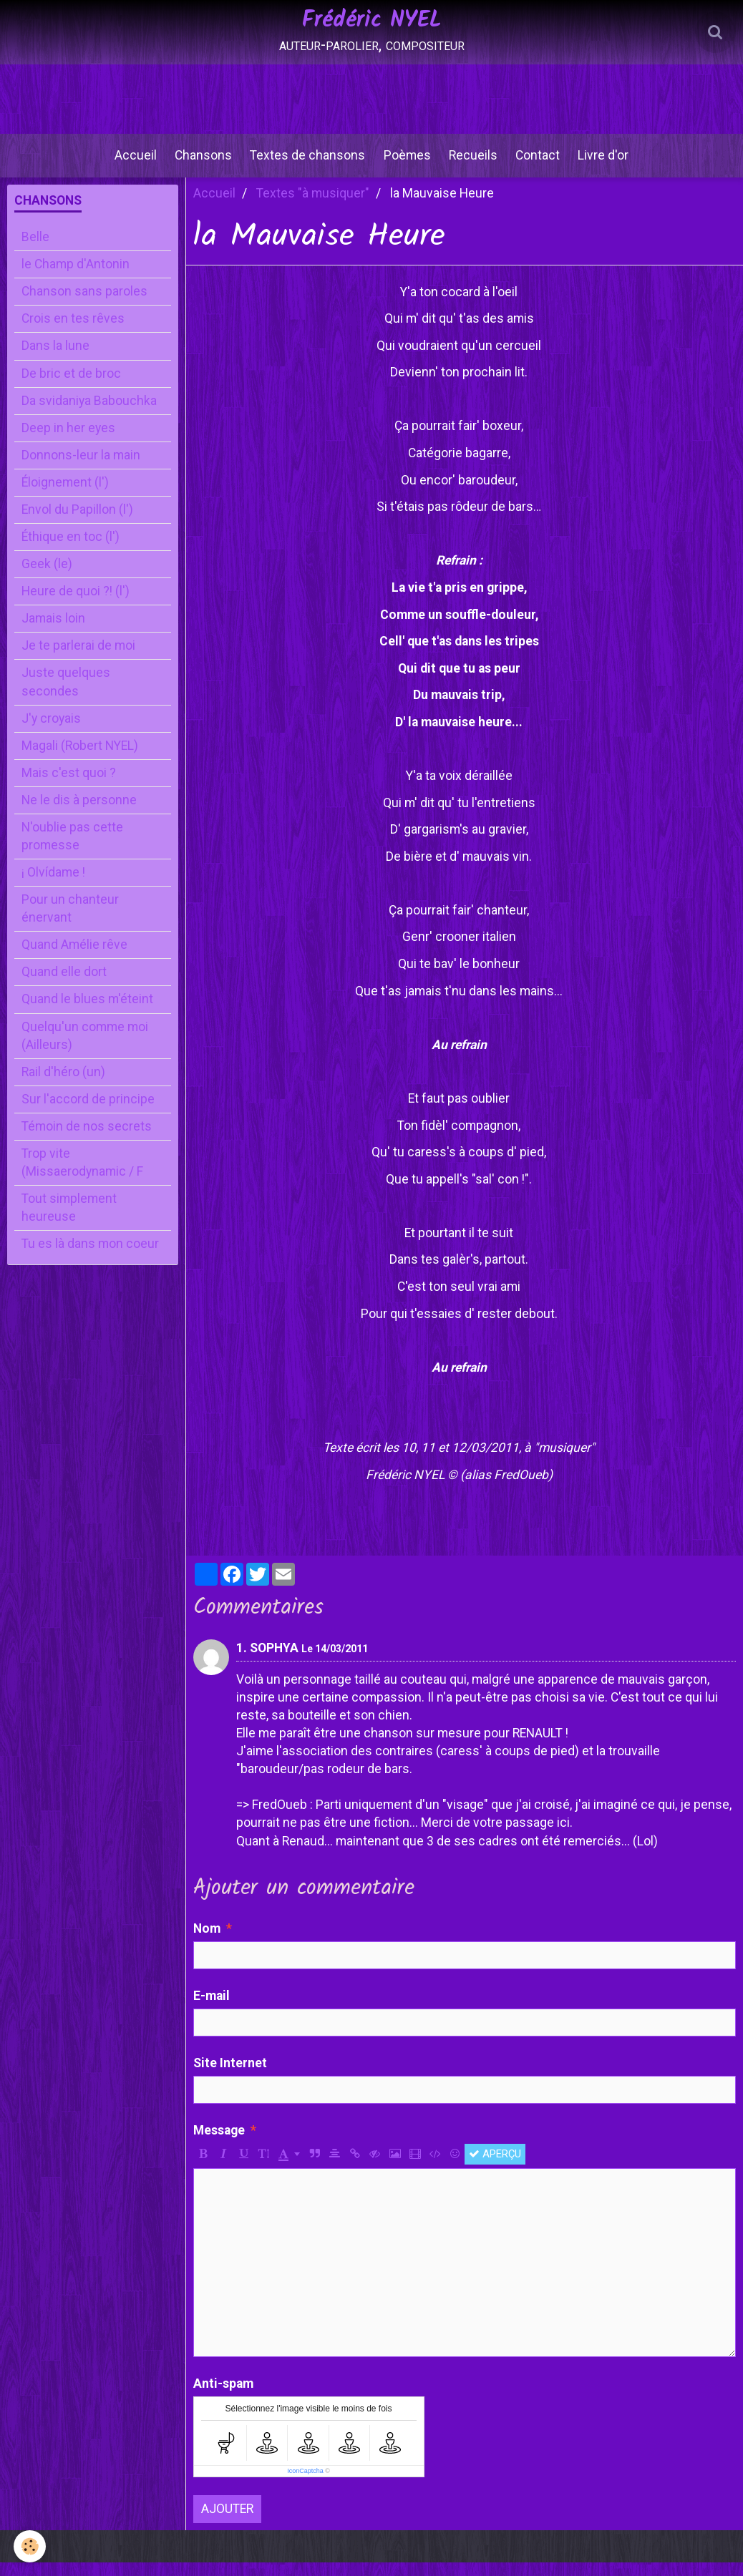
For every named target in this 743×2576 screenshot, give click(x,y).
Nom (206, 1942)
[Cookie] (30, 2546)
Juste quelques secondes (65, 695)
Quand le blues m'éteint (87, 1013)
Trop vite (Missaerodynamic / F (82, 1176)
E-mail (211, 2009)
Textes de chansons (304, 164)
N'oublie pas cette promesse (72, 850)
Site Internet (230, 2076)
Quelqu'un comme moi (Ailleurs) (84, 1049)
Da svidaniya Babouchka (89, 414)
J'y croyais (51, 732)
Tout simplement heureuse (69, 1221)
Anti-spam (223, 2397)
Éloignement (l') (65, 496)
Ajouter (227, 2522)
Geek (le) (46, 577)
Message (219, 2144)
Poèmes (407, 164)
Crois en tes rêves (73, 332)
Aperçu (495, 2167)
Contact (545, 164)
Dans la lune (55, 360)
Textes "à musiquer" (312, 207)
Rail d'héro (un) (63, 1085)
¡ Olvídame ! (53, 886)
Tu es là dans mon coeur (90, 1257)
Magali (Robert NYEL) (79, 759)
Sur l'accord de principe (88, 1113)
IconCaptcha (305, 2484)
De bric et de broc (71, 387)
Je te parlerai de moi (78, 659)
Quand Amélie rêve (74, 958)
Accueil (126, 164)
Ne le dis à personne (79, 813)
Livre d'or (613, 164)
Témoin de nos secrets (86, 1140)
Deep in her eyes (68, 441)
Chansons (196, 164)
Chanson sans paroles (84, 305)
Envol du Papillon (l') (77, 523)
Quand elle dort (64, 985)
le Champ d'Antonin (75, 277)
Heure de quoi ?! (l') (75, 604)
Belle (35, 250)
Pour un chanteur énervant (70, 922)
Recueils (476, 164)
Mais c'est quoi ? (68, 786)
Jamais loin (53, 632)
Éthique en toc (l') (70, 550)
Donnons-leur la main (80, 469)
